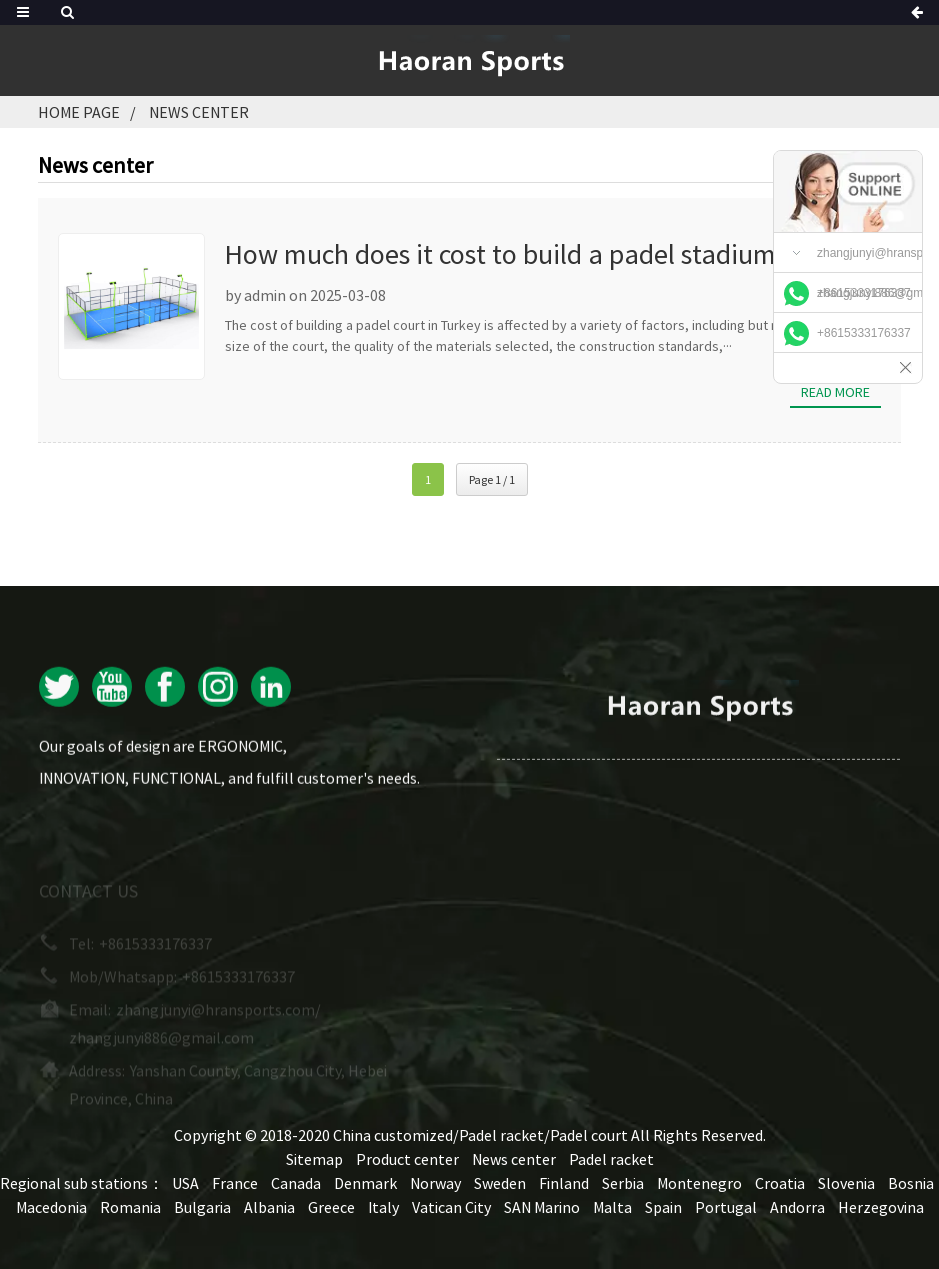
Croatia (780, 1183)
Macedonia (51, 1207)
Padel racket (611, 1159)
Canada (296, 1183)
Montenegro (699, 1183)
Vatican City (451, 1207)
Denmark (365, 1183)
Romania (130, 1207)
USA (185, 1183)
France (235, 1183)
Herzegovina (881, 1207)
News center (199, 112)
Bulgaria (202, 1207)
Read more (835, 392)
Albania (269, 1207)
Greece (331, 1207)
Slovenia (846, 1183)
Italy (383, 1207)
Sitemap (314, 1159)
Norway (435, 1183)
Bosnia (911, 1183)
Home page (79, 112)
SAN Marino (542, 1207)
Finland (564, 1183)
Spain (663, 1207)
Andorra (797, 1207)
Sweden (500, 1183)
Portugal (726, 1207)
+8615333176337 (864, 293)
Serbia (623, 1183)
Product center (407, 1159)
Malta (612, 1207)
